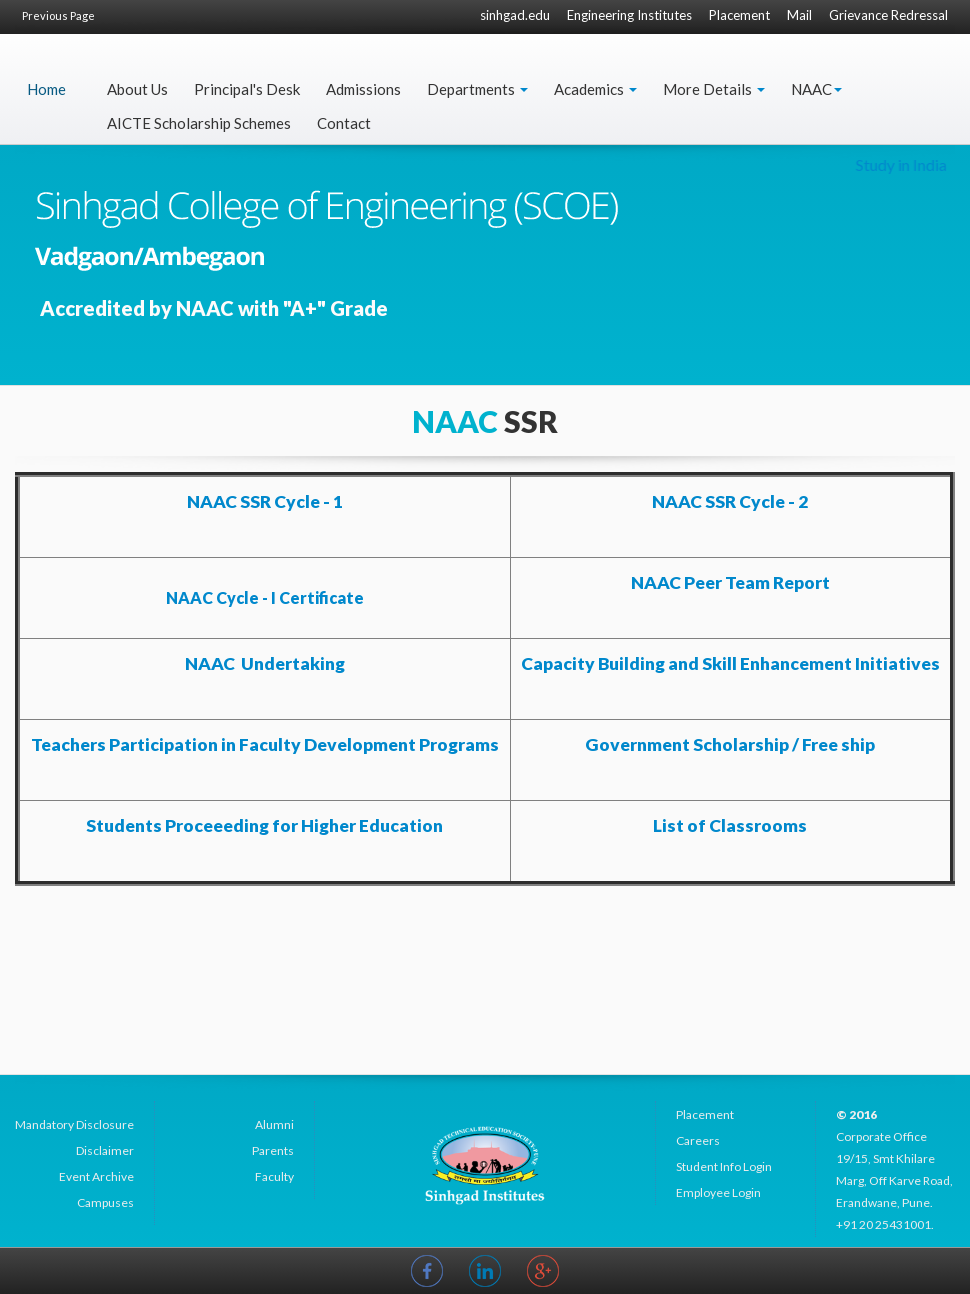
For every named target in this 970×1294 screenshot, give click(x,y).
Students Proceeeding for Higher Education (264, 825)
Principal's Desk (247, 89)
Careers (698, 1140)
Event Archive (96, 1176)
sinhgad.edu (515, 15)
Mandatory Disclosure (74, 1124)
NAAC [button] (816, 89)
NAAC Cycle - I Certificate (265, 597)
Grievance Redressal (888, 15)
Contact (344, 123)
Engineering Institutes (629, 15)
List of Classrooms (730, 825)
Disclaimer (105, 1150)
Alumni (274, 1124)
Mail (799, 15)
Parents (273, 1150)
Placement (739, 15)
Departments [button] (477, 89)
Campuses (105, 1202)
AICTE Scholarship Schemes (199, 123)
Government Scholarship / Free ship (730, 744)
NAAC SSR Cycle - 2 (730, 501)
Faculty (274, 1176)
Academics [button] (595, 89)
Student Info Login (724, 1166)
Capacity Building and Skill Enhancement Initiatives (730, 663)
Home (46, 89)
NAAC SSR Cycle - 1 (265, 501)
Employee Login (718, 1192)
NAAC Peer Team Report (730, 582)
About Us (137, 89)
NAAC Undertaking (265, 663)
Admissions (363, 89)
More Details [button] (714, 89)
